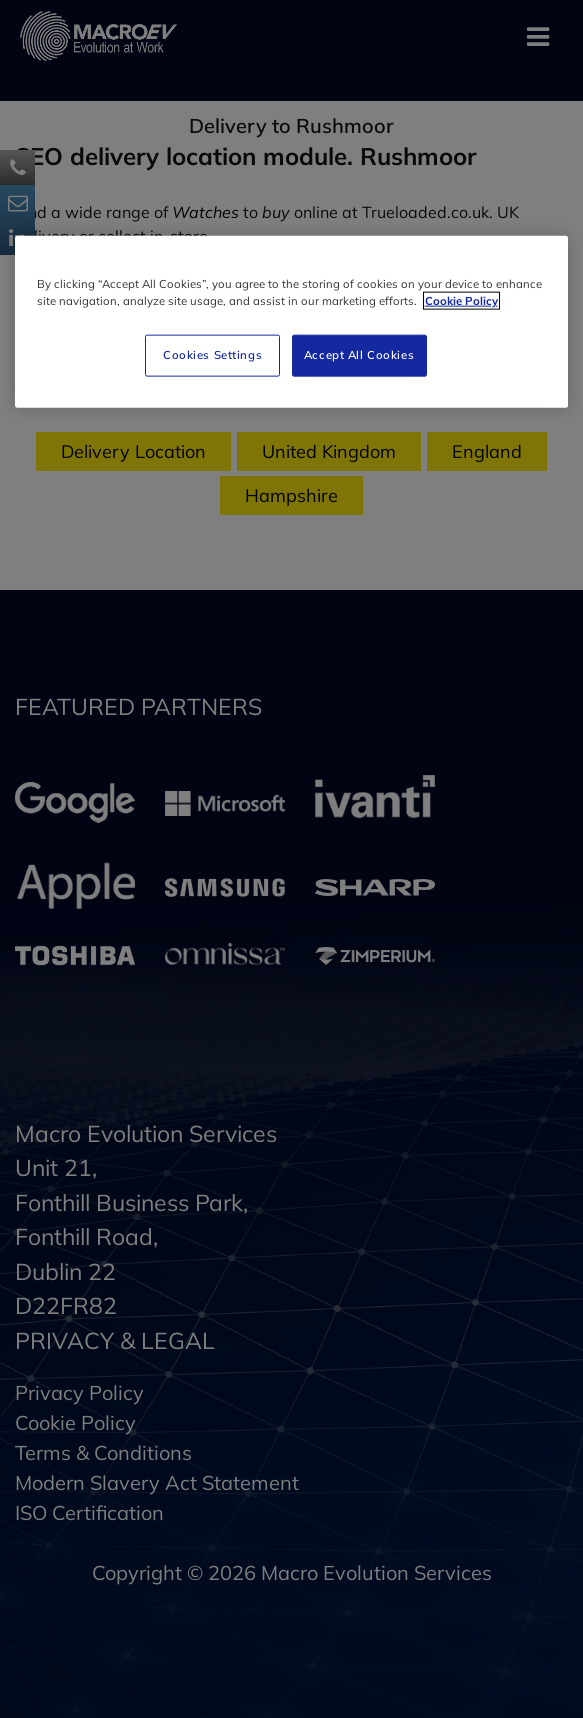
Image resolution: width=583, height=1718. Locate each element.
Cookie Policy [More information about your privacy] (461, 300)
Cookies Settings (212, 354)
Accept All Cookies (359, 354)
